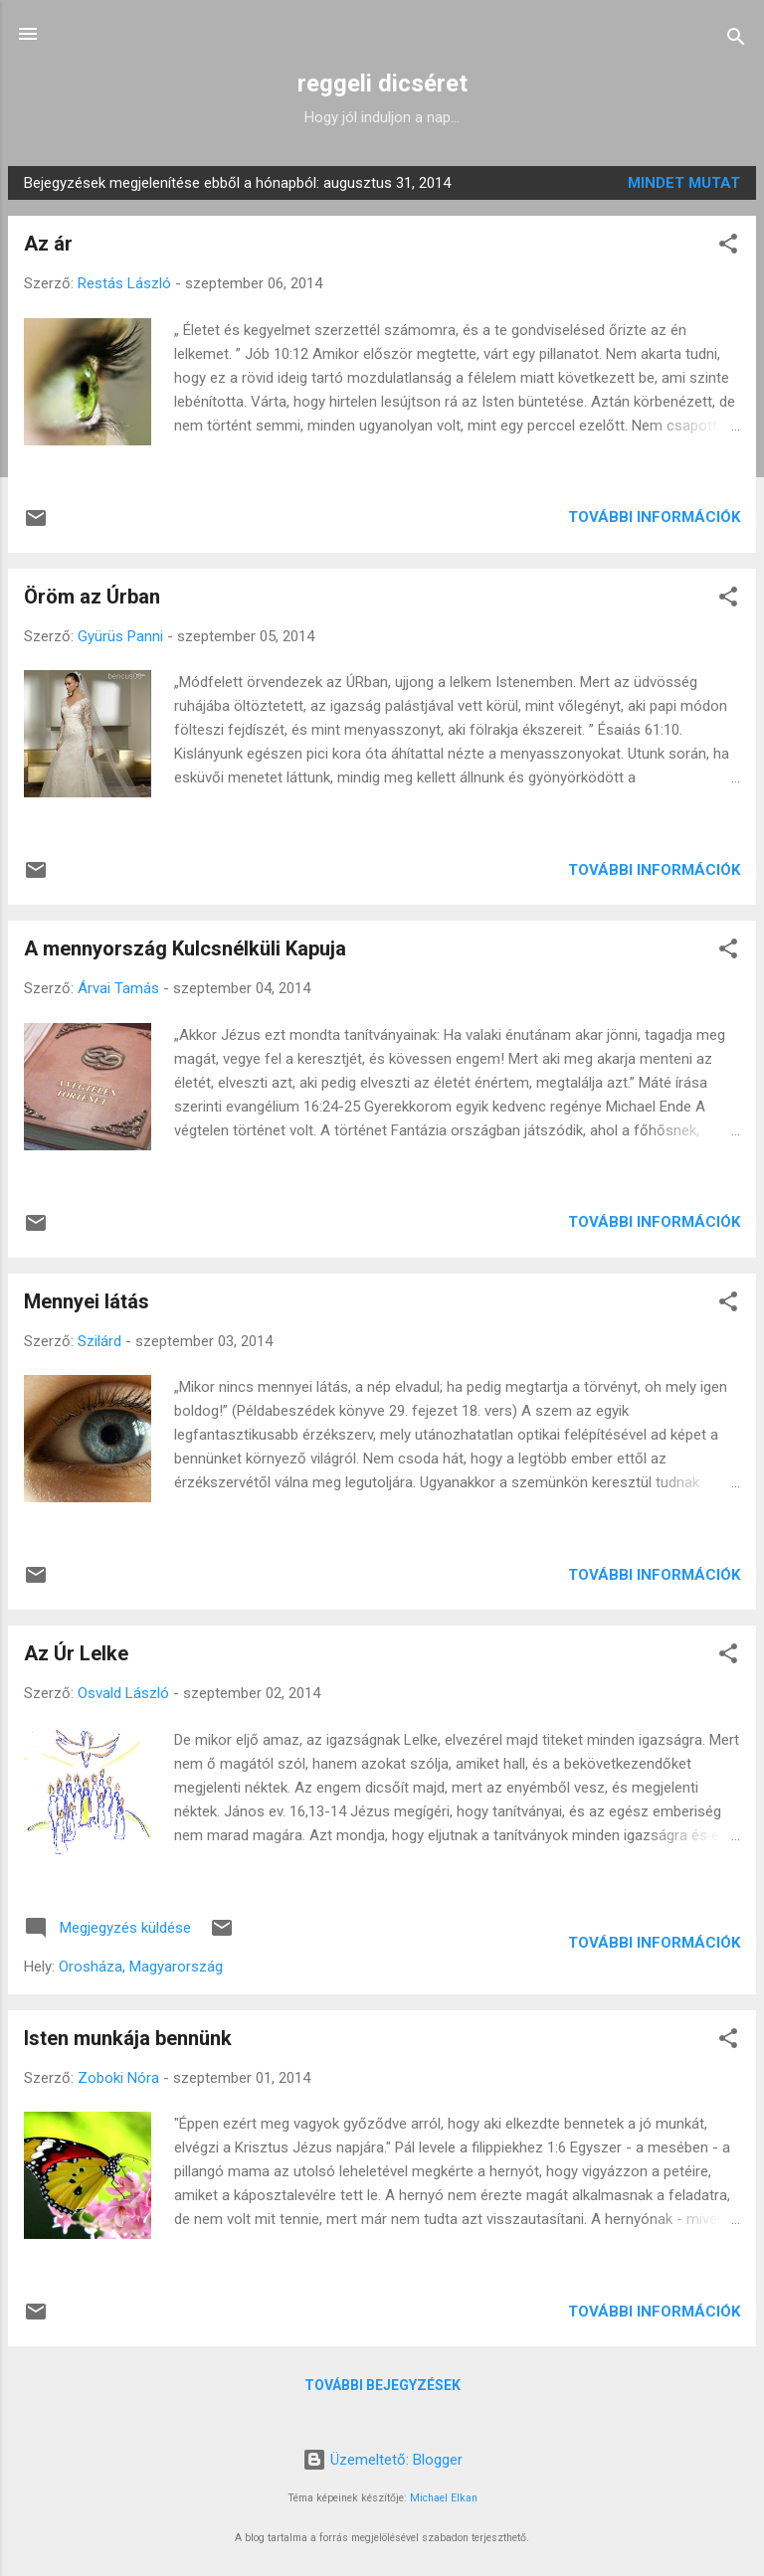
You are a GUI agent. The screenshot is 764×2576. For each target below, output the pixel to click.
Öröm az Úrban (92, 596)
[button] (728, 247)
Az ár (48, 244)
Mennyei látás (86, 1301)
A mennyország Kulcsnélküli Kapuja (185, 948)
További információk (654, 517)
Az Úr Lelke (76, 1653)
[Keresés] (736, 40)
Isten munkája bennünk (128, 2038)
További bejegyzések (382, 2385)
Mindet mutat (684, 183)
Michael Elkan (444, 2497)
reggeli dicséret (382, 83)
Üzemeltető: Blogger (382, 2460)
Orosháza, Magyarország (141, 1966)
